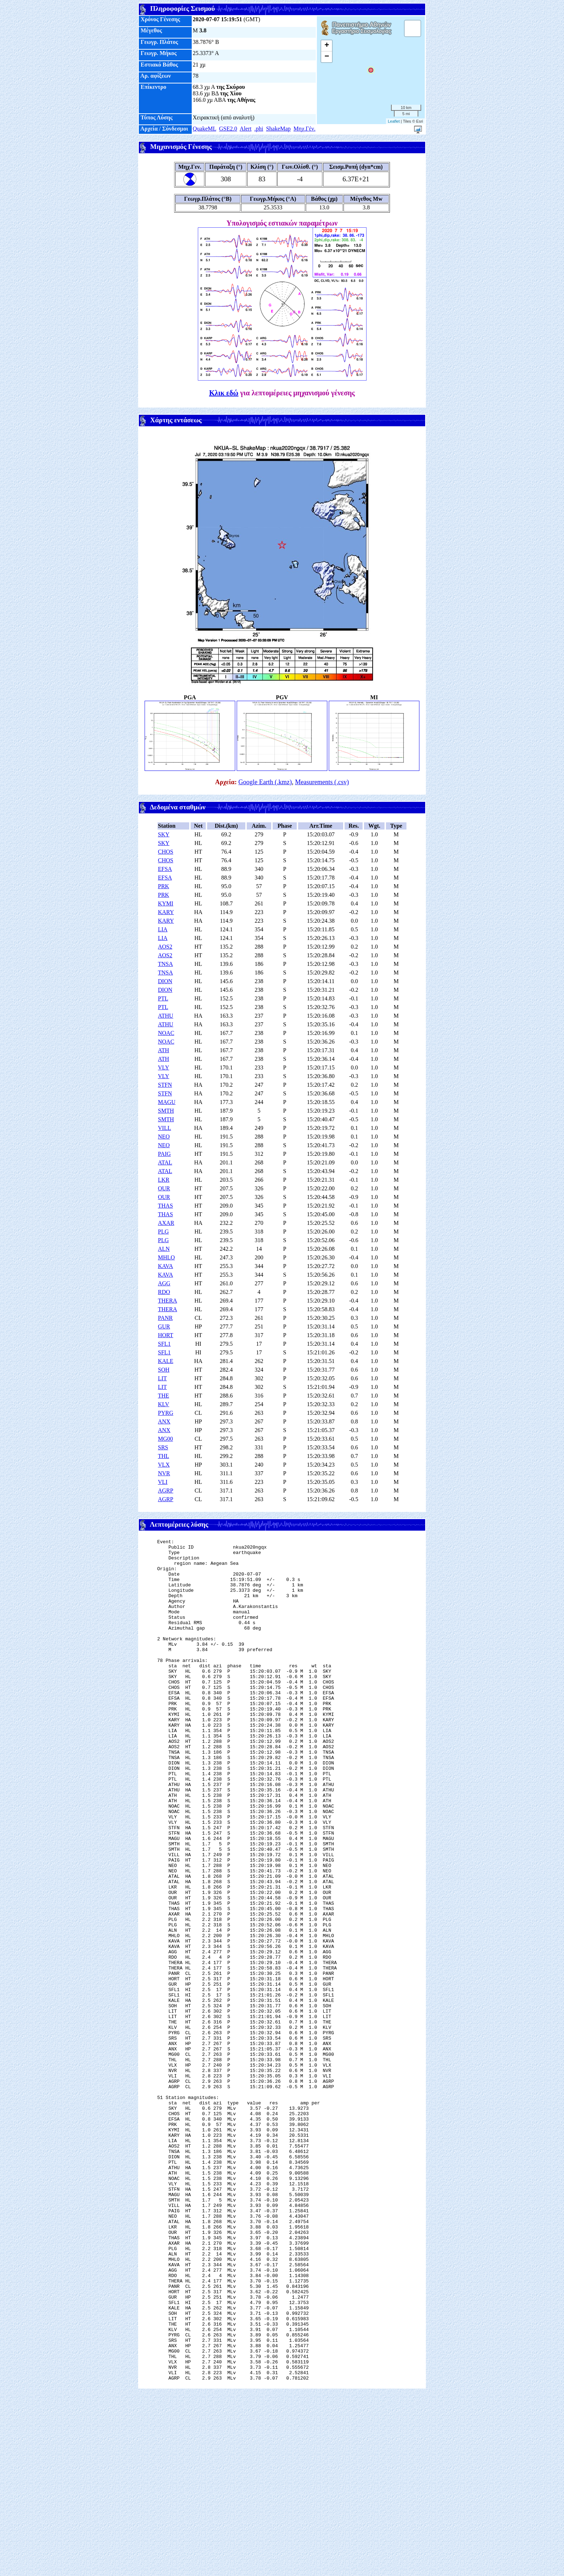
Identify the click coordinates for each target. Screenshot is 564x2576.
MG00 (165, 1439)
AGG (164, 1283)
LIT (162, 1378)
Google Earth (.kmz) (265, 782)
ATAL (165, 1162)
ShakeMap (278, 129)
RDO (164, 1292)
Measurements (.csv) (322, 782)
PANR (165, 1318)
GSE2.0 (228, 129)
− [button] (326, 56)
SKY (163, 834)
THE (163, 1396)
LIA (163, 929)
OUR (164, 1188)
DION (165, 981)
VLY (163, 1067)
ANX (164, 1421)
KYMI (165, 903)
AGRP (165, 1490)
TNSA (165, 964)
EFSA (165, 869)
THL (163, 1456)
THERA (167, 1301)
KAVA (165, 1266)
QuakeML (204, 129)
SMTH (166, 1111)
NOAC (166, 1033)
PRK (163, 886)
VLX (164, 1465)
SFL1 (164, 1344)
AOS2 (165, 947)
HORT (165, 1335)
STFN (165, 1085)
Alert (245, 129)
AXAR (166, 1223)
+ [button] (326, 45)
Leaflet (394, 121)
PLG (163, 1231)
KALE (165, 1361)
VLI (163, 1482)
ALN (164, 1249)
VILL (164, 1128)
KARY (166, 912)
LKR (163, 1180)
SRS (163, 1447)
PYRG (165, 1413)
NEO (164, 1136)
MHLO (166, 1257)
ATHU (165, 1016)
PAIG (164, 1154)
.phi (258, 129)
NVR (164, 1473)
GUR (164, 1326)
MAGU (167, 1102)
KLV (163, 1404)
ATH (163, 1050)
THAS (165, 1206)
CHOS (165, 852)
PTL (163, 998)
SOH (163, 1370)
